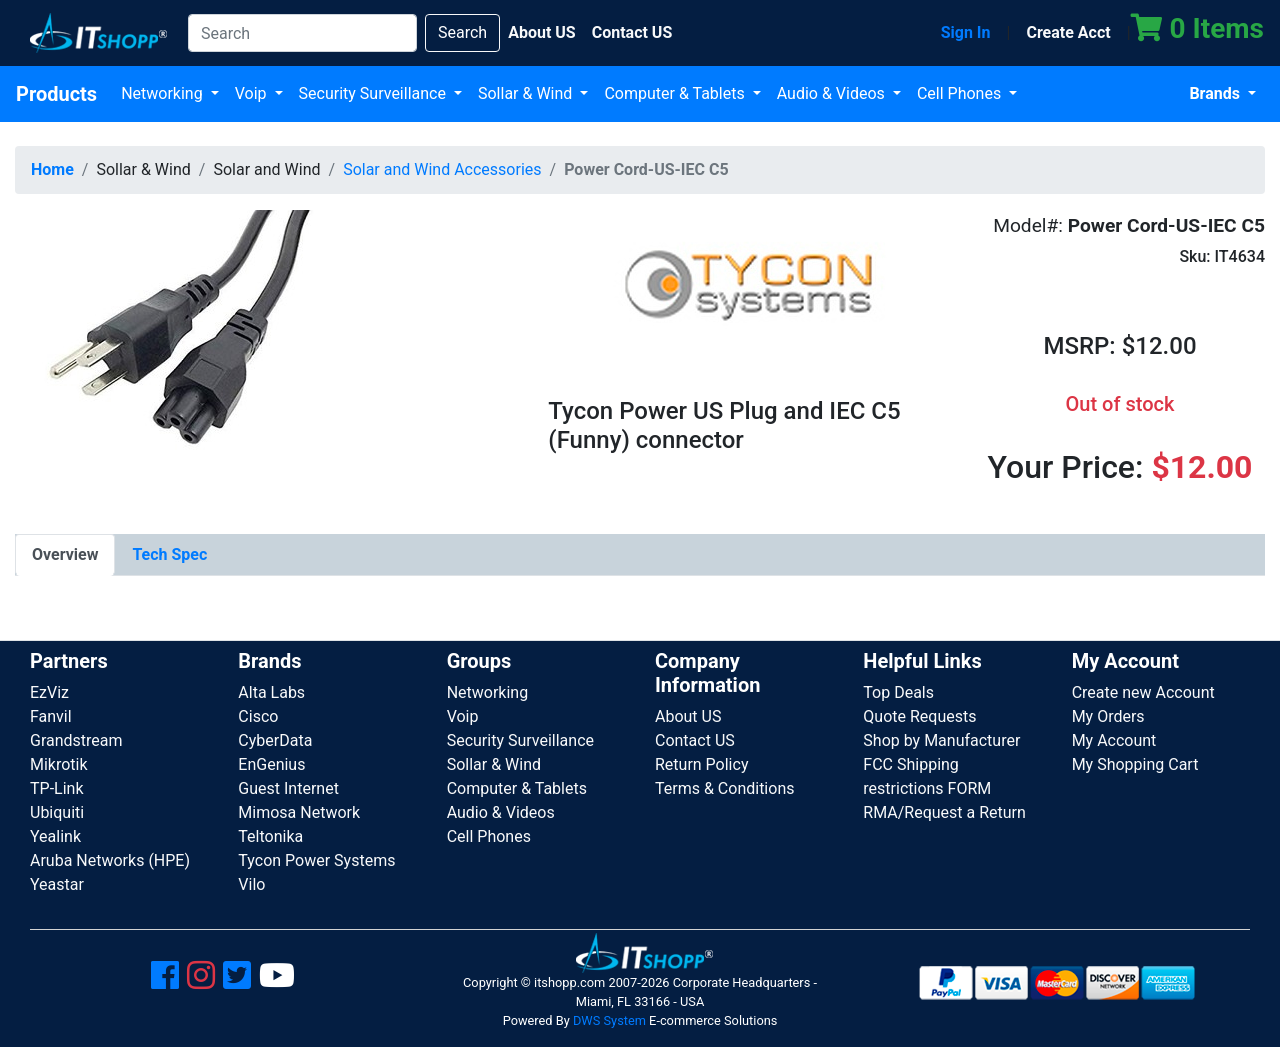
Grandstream (76, 740)
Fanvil (51, 716)
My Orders (1108, 716)
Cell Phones (961, 93)
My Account (1114, 740)
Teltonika (270, 836)
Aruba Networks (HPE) (110, 860)
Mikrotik (59, 764)
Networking (164, 93)
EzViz (49, 692)
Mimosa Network (299, 812)
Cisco (258, 716)
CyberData (275, 740)
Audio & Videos (833, 93)
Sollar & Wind (527, 93)
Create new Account (1143, 692)
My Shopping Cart (1135, 764)
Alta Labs (271, 692)
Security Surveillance (374, 93)
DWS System (609, 1020)
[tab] (65, 555)
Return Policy (701, 764)
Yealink (55, 836)
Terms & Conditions (725, 788)
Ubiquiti (57, 812)
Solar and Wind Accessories (442, 169)
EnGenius (271, 764)
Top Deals (898, 692)
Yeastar (57, 884)
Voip (253, 93)
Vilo (251, 884)
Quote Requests (919, 716)
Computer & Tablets (676, 93)
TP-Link (57, 788)
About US (688, 716)
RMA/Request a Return (944, 812)
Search (462, 32)
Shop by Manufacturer (941, 740)
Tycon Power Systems (316, 860)
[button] (165, 358)
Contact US (695, 740)
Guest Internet (288, 788)
